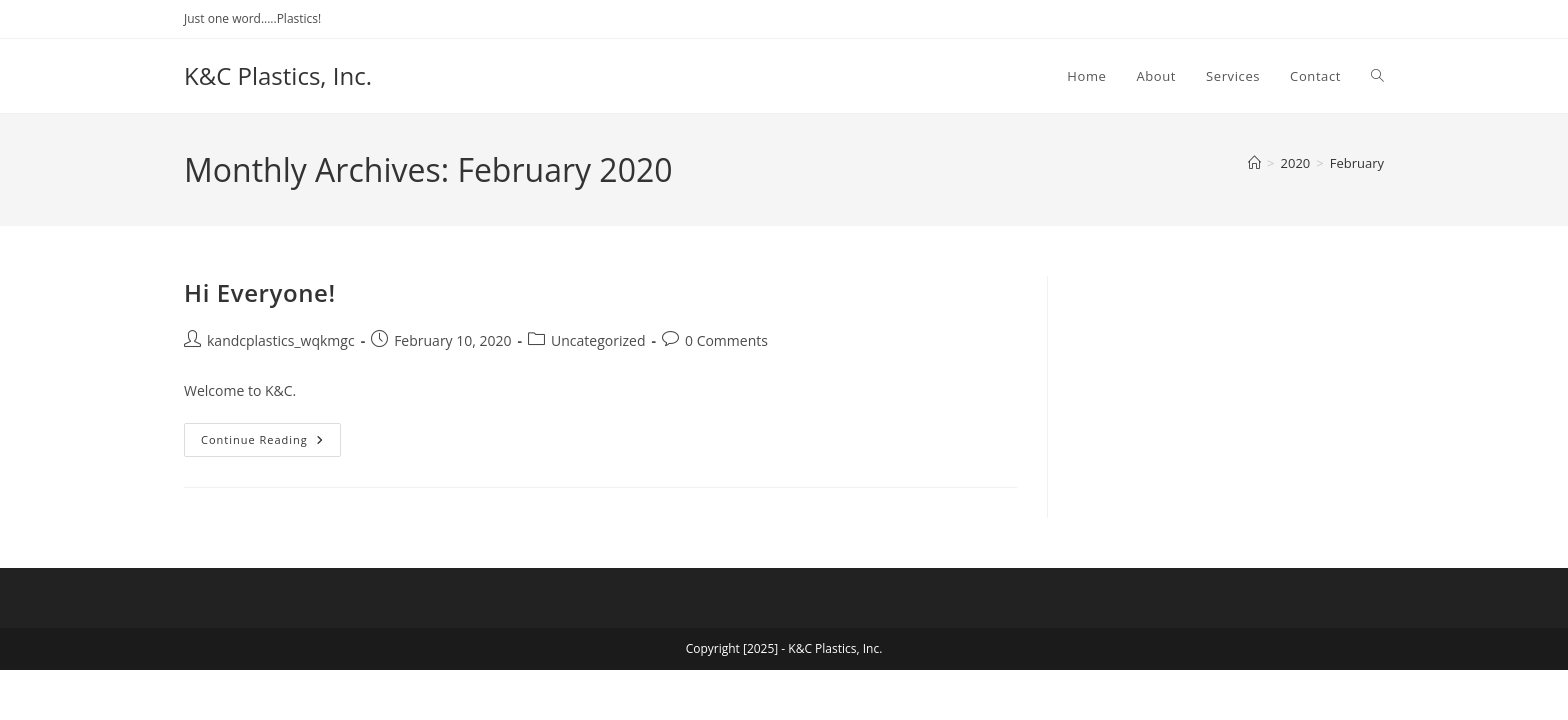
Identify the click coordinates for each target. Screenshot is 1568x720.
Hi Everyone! (260, 292)
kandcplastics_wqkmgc (281, 340)
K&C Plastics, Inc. (278, 75)
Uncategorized (598, 340)
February (1357, 163)
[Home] (1254, 163)
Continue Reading (271, 443)
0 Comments (726, 340)
